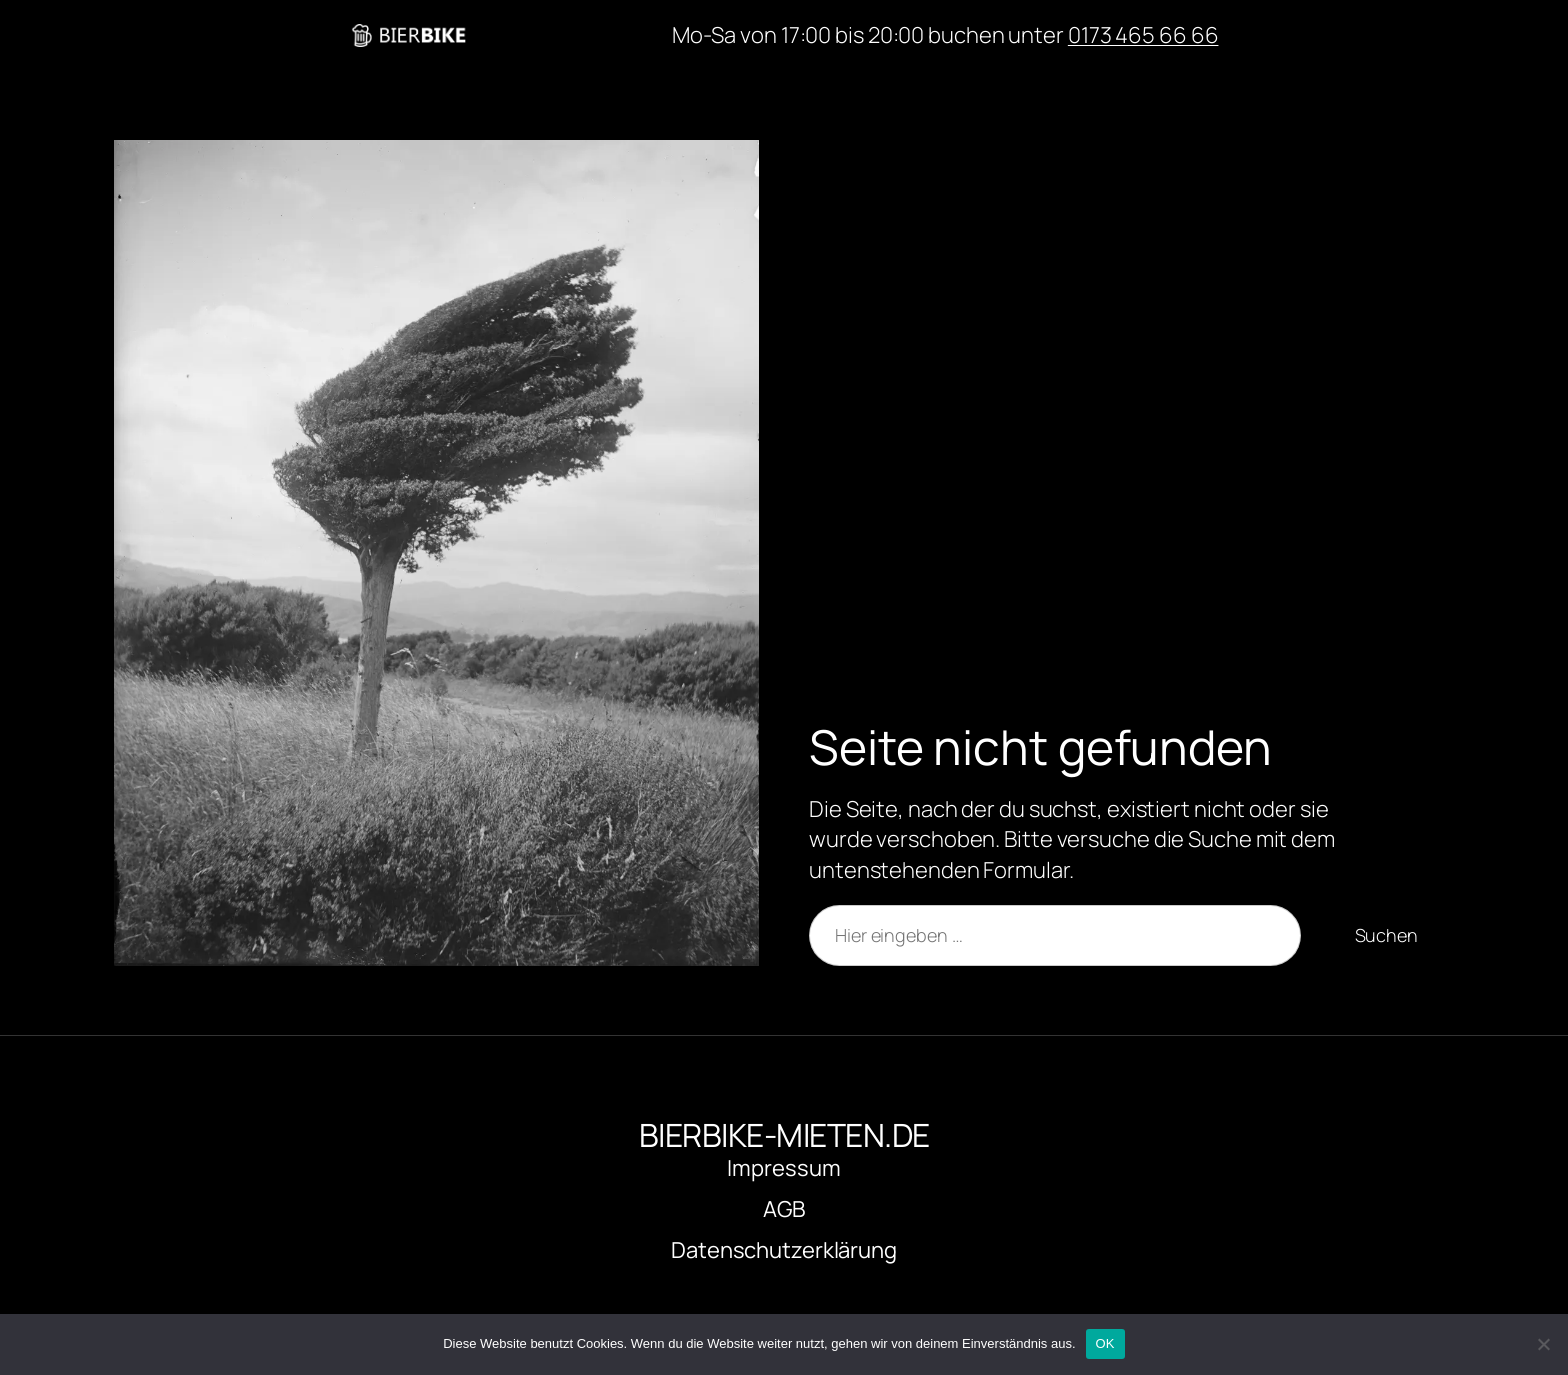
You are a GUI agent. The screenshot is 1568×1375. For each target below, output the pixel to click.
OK (1105, 1343)
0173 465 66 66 (1143, 35)
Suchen (1386, 935)
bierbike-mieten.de (573, 35)
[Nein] (1543, 1344)
